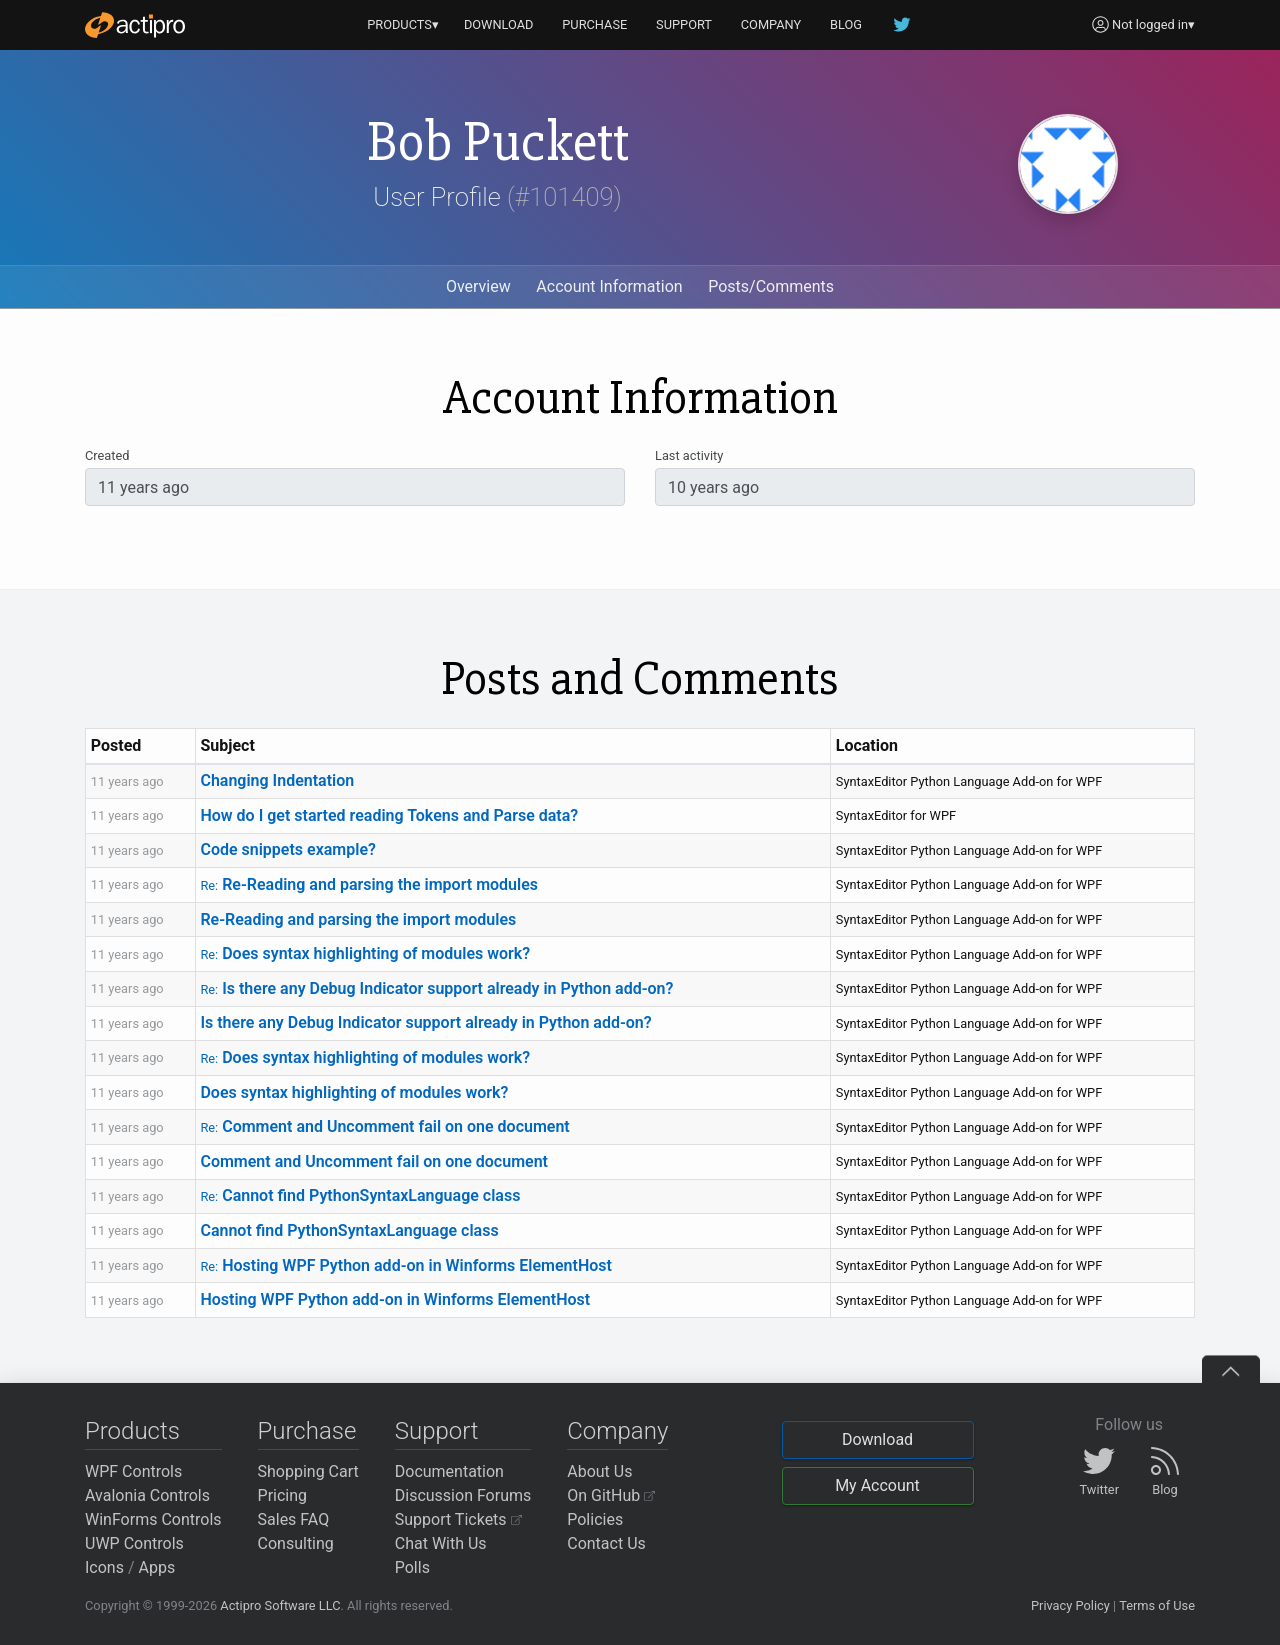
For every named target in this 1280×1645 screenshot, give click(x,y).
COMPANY (771, 24)
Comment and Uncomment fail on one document (384, 1126)
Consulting (296, 1543)
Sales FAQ (294, 1519)
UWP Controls (134, 1543)
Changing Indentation (277, 780)
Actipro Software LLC (280, 1605)
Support (437, 1431)
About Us (599, 1471)
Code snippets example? (287, 849)
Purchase (307, 1431)
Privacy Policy (1070, 1605)
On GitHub (611, 1495)
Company (617, 1431)
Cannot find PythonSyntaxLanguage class (360, 1195)
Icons (104, 1567)
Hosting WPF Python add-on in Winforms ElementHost (405, 1265)
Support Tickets (458, 1519)
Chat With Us (441, 1543)
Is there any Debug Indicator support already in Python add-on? (436, 988)
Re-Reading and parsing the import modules (369, 884)
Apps (157, 1567)
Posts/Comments (771, 286)
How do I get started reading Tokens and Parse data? (389, 815)
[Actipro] (135, 25)
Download (877, 1439)
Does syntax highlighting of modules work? (365, 953)
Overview (478, 286)
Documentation (449, 1471)
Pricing (283, 1495)
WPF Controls (133, 1471)
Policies (595, 1519)
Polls (412, 1567)
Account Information (609, 286)
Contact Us (606, 1543)
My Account (877, 1485)
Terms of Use (1157, 1605)
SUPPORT (684, 24)
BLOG (846, 24)
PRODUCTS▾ (403, 24)
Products (132, 1431)
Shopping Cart (308, 1471)
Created (107, 455)
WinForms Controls (153, 1519)
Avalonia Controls (147, 1495)
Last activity (689, 455)
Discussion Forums (463, 1495)
